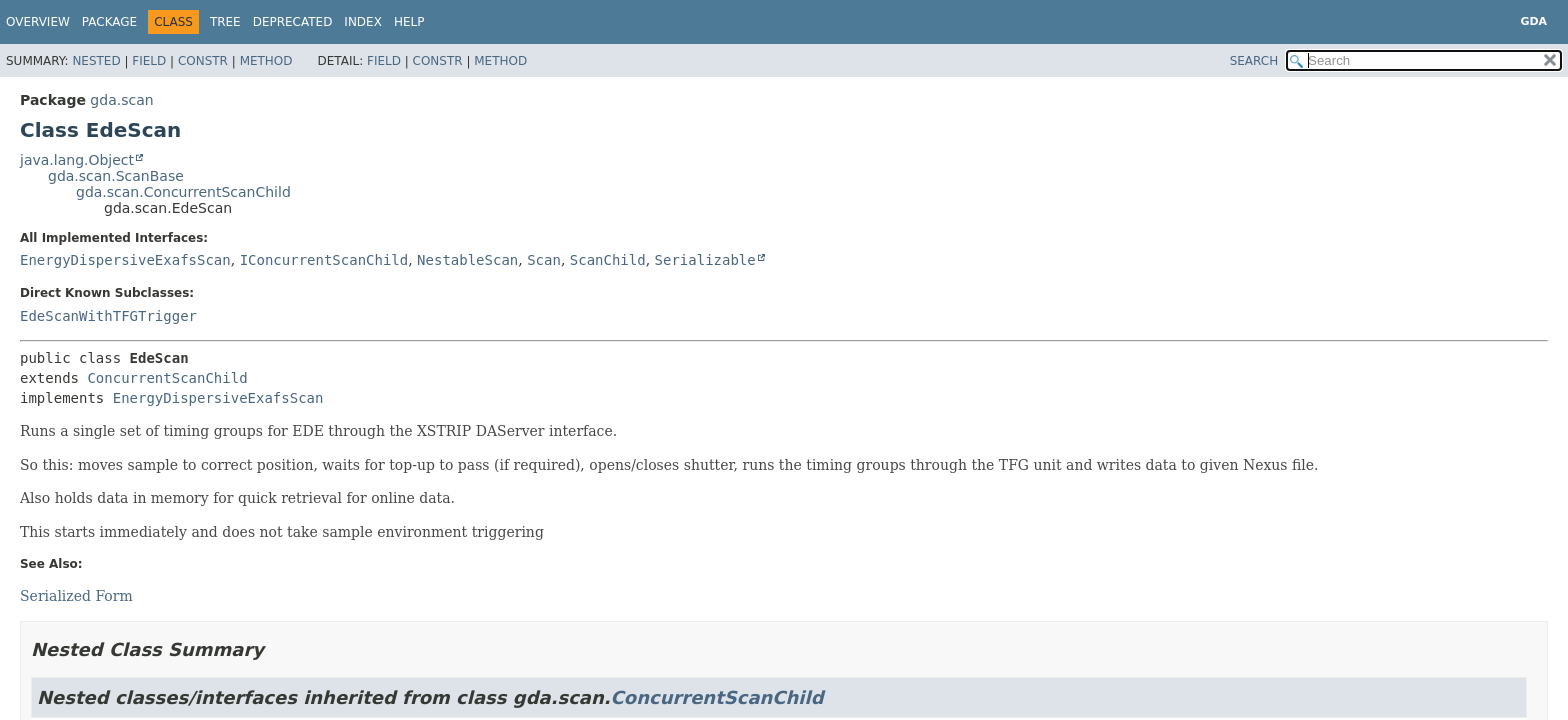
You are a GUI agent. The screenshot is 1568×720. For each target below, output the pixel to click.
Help (409, 22)
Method (266, 61)
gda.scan (121, 100)
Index (363, 22)
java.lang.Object (77, 160)
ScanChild (608, 260)
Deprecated (293, 22)
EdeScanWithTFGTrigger (108, 316)
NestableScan (467, 260)
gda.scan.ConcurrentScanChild (183, 192)
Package (109, 22)
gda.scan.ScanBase (116, 176)
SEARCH (1254, 61)
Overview (38, 22)
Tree (225, 22)
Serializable (705, 260)
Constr (203, 61)
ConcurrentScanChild (167, 378)
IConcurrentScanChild (324, 260)
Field (149, 61)
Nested (96, 61)
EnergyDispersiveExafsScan (125, 260)
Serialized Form (76, 596)
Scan (544, 260)
